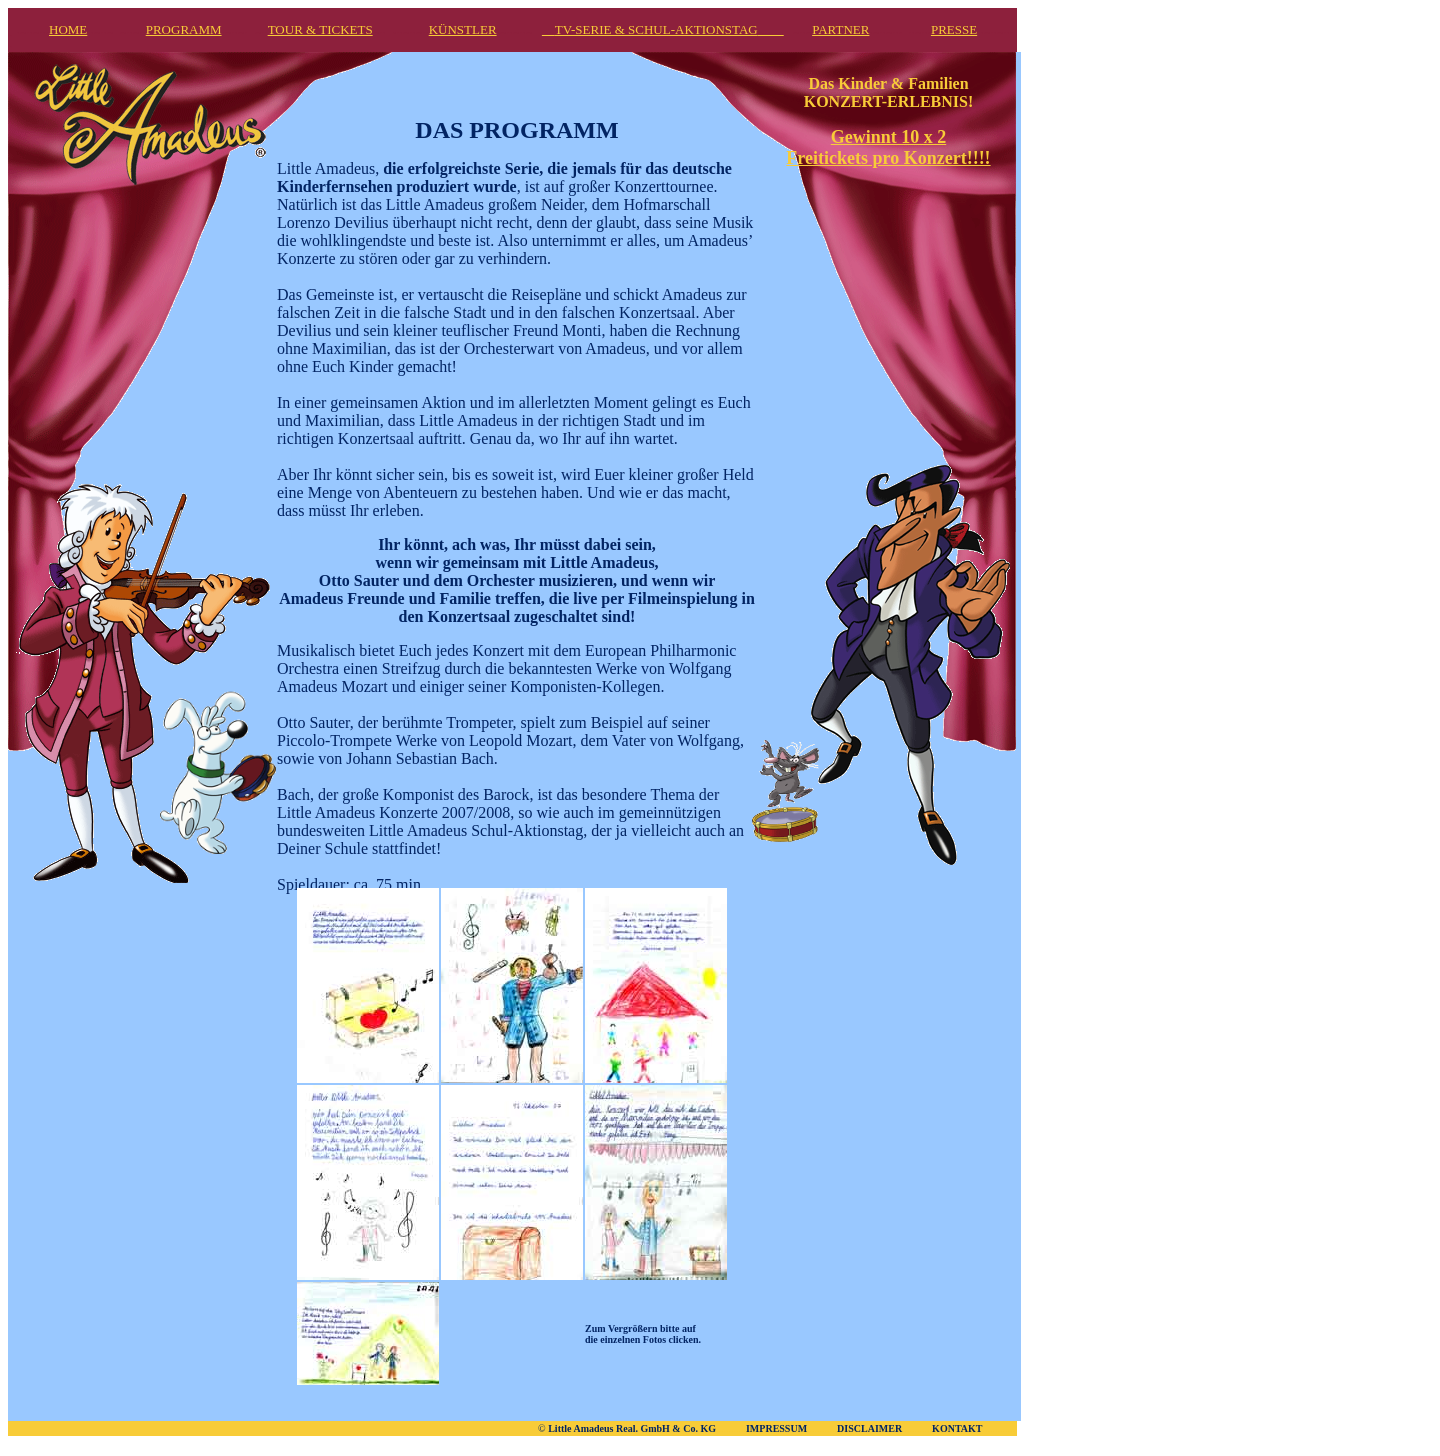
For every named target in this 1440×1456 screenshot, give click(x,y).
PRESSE (954, 29)
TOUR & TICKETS (320, 29)
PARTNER (840, 29)
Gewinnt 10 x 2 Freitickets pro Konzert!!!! (888, 147)
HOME (68, 29)
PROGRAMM (184, 29)
